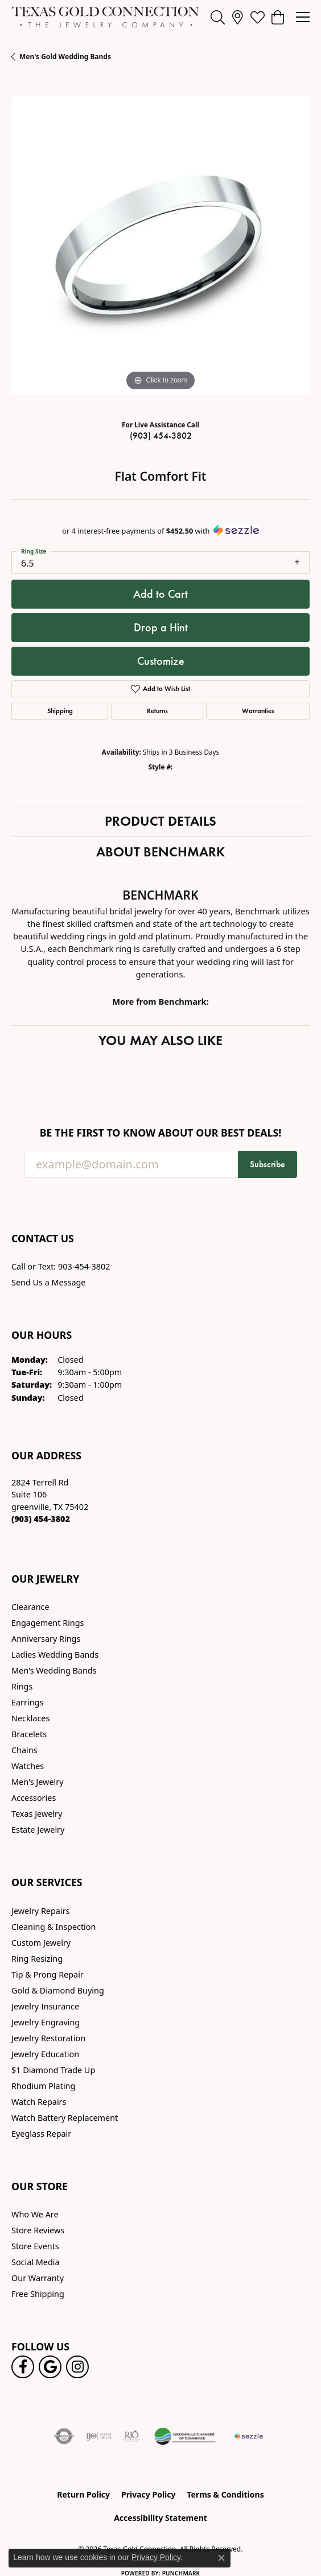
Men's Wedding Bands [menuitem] (54, 1670)
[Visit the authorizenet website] (64, 2436)
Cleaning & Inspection (53, 1926)
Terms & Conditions (225, 2494)
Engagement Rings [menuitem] (47, 1622)
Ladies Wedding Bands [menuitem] (54, 1654)
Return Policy (83, 2494)
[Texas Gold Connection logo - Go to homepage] (105, 17)
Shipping (60, 710)
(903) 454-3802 (161, 435)
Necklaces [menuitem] (30, 1718)
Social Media (35, 2262)
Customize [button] (160, 661)
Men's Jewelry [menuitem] (37, 1781)
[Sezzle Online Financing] (248, 2436)
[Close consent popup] (221, 2557)
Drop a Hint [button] (161, 627)
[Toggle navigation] (302, 17)
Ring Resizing (37, 1958)
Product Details (160, 821)
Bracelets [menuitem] (29, 1734)
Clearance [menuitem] (30, 1606)
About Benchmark (160, 851)
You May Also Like (160, 1040)
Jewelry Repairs (40, 1910)
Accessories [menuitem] (33, 1797)
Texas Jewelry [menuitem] (36, 1813)
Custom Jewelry (41, 1942)
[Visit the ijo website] (99, 2436)
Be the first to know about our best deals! (161, 1133)
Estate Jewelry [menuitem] (37, 1829)
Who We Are (35, 2214)
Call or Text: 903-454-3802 (60, 1266)
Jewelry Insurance (45, 2006)
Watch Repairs (38, 2101)
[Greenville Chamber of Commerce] (185, 2436)
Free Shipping (37, 2293)
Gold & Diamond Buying (57, 1990)
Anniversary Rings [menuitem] (45, 1638)
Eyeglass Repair (41, 2133)
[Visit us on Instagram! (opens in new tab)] (77, 2367)
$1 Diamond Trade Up (53, 2070)
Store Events (35, 2246)
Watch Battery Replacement (64, 2117)
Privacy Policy (148, 2494)
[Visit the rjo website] (131, 2436)
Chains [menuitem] (24, 1750)
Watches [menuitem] (27, 1766)
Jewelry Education (45, 2054)
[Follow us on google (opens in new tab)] (50, 2367)
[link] (238, 17)
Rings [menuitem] (21, 1686)
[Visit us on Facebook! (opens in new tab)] (22, 2367)
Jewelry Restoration (48, 2038)
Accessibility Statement (160, 2517)
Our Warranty (37, 2278)
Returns (157, 710)
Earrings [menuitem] (27, 1702)
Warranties (258, 710)
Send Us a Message (48, 1282)
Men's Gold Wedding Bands (65, 56)
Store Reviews (37, 2230)
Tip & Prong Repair (47, 1974)
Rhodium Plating (43, 2085)
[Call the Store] (40, 1518)
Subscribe (267, 1164)
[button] (218, 17)
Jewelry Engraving (45, 2022)
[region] (160, 245)
